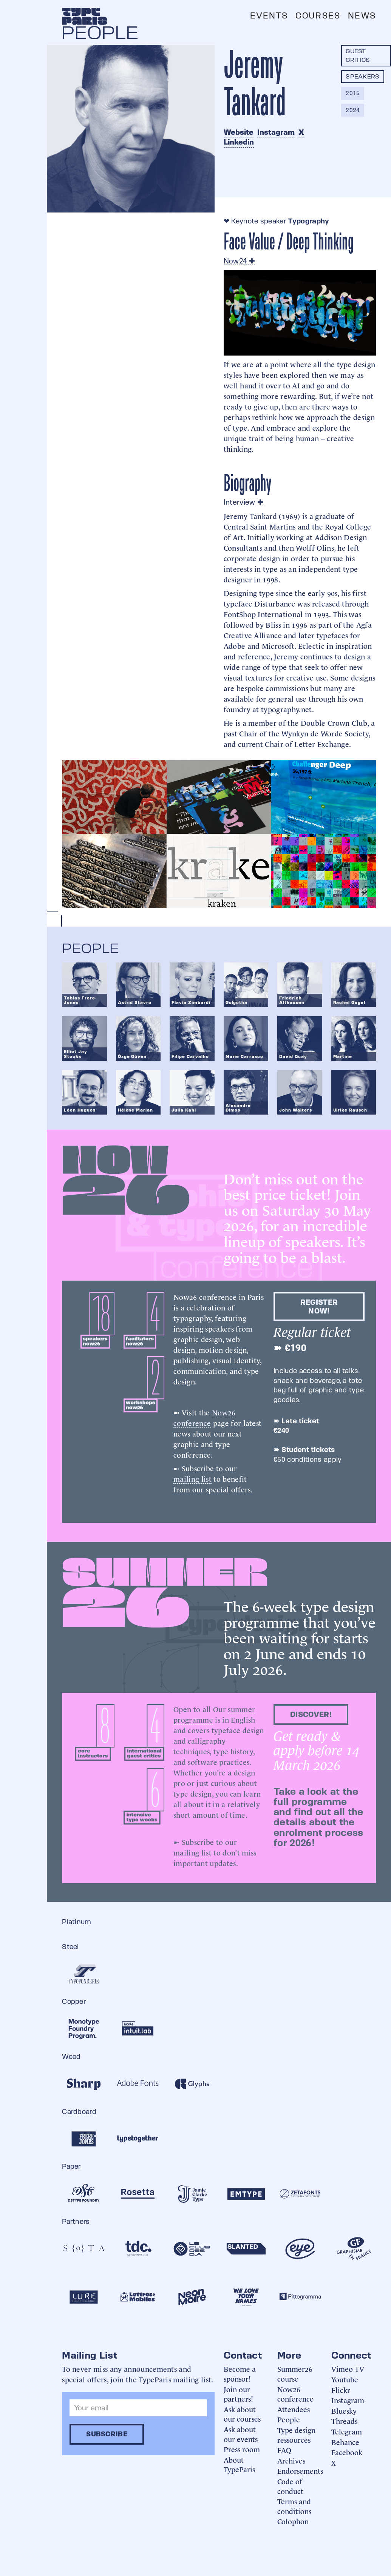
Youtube (344, 2379)
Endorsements (300, 2470)
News (362, 15)
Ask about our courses (242, 2414)
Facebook (346, 2452)
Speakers (363, 76)
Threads (344, 2420)
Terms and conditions (294, 2506)
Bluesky (344, 2410)
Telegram (346, 2431)
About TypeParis (239, 2464)
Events (269, 15)
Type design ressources (296, 2434)
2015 (353, 93)
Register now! (319, 1306)
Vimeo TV (347, 2368)
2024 (353, 110)
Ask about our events (241, 2434)
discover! (311, 1714)
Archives (291, 2460)
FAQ (284, 2449)
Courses (317, 15)
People (288, 2419)
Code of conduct (290, 2486)
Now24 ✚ (239, 261)
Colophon (293, 2521)
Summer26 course (294, 2373)
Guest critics (358, 55)
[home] (84, 16)
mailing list (192, 1478)
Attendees (293, 2409)
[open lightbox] (114, 797)
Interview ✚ (244, 502)
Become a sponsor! (240, 2373)
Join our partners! (238, 2394)
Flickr (340, 2389)
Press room (242, 2449)
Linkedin (239, 142)
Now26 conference (204, 1417)
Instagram (276, 132)
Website (238, 132)
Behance (345, 2442)
